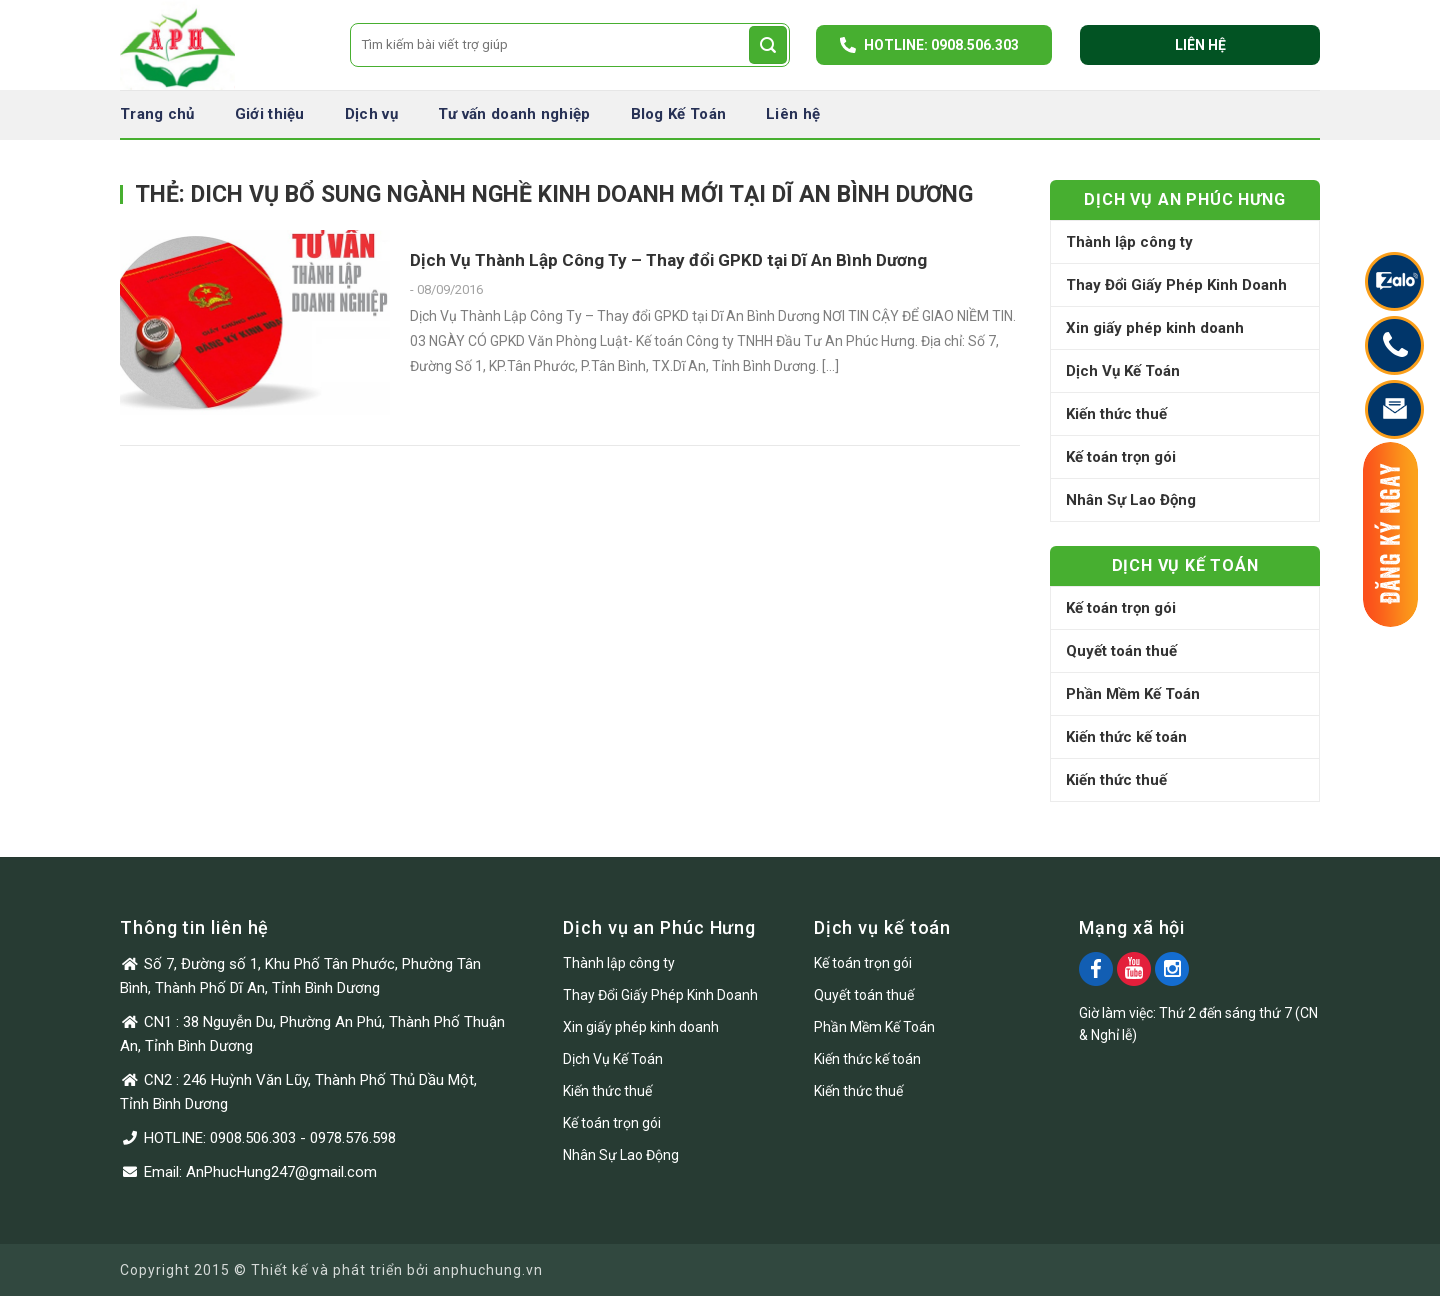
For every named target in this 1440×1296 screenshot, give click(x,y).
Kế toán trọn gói (1121, 457)
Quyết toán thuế (1121, 651)
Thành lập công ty (1129, 242)
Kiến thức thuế (1116, 414)
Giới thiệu (270, 114)
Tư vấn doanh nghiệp (514, 114)
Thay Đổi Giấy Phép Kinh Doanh (1176, 285)
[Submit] (768, 45)
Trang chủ (157, 114)
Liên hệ (1200, 45)
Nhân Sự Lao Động (1131, 500)
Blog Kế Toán (679, 114)
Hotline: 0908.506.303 (941, 45)
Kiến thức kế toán (1126, 737)
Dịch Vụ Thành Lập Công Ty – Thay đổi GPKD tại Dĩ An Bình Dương (668, 260)
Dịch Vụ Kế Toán (1123, 371)
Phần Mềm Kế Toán (1133, 694)
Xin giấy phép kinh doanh (1155, 328)
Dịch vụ (371, 114)
